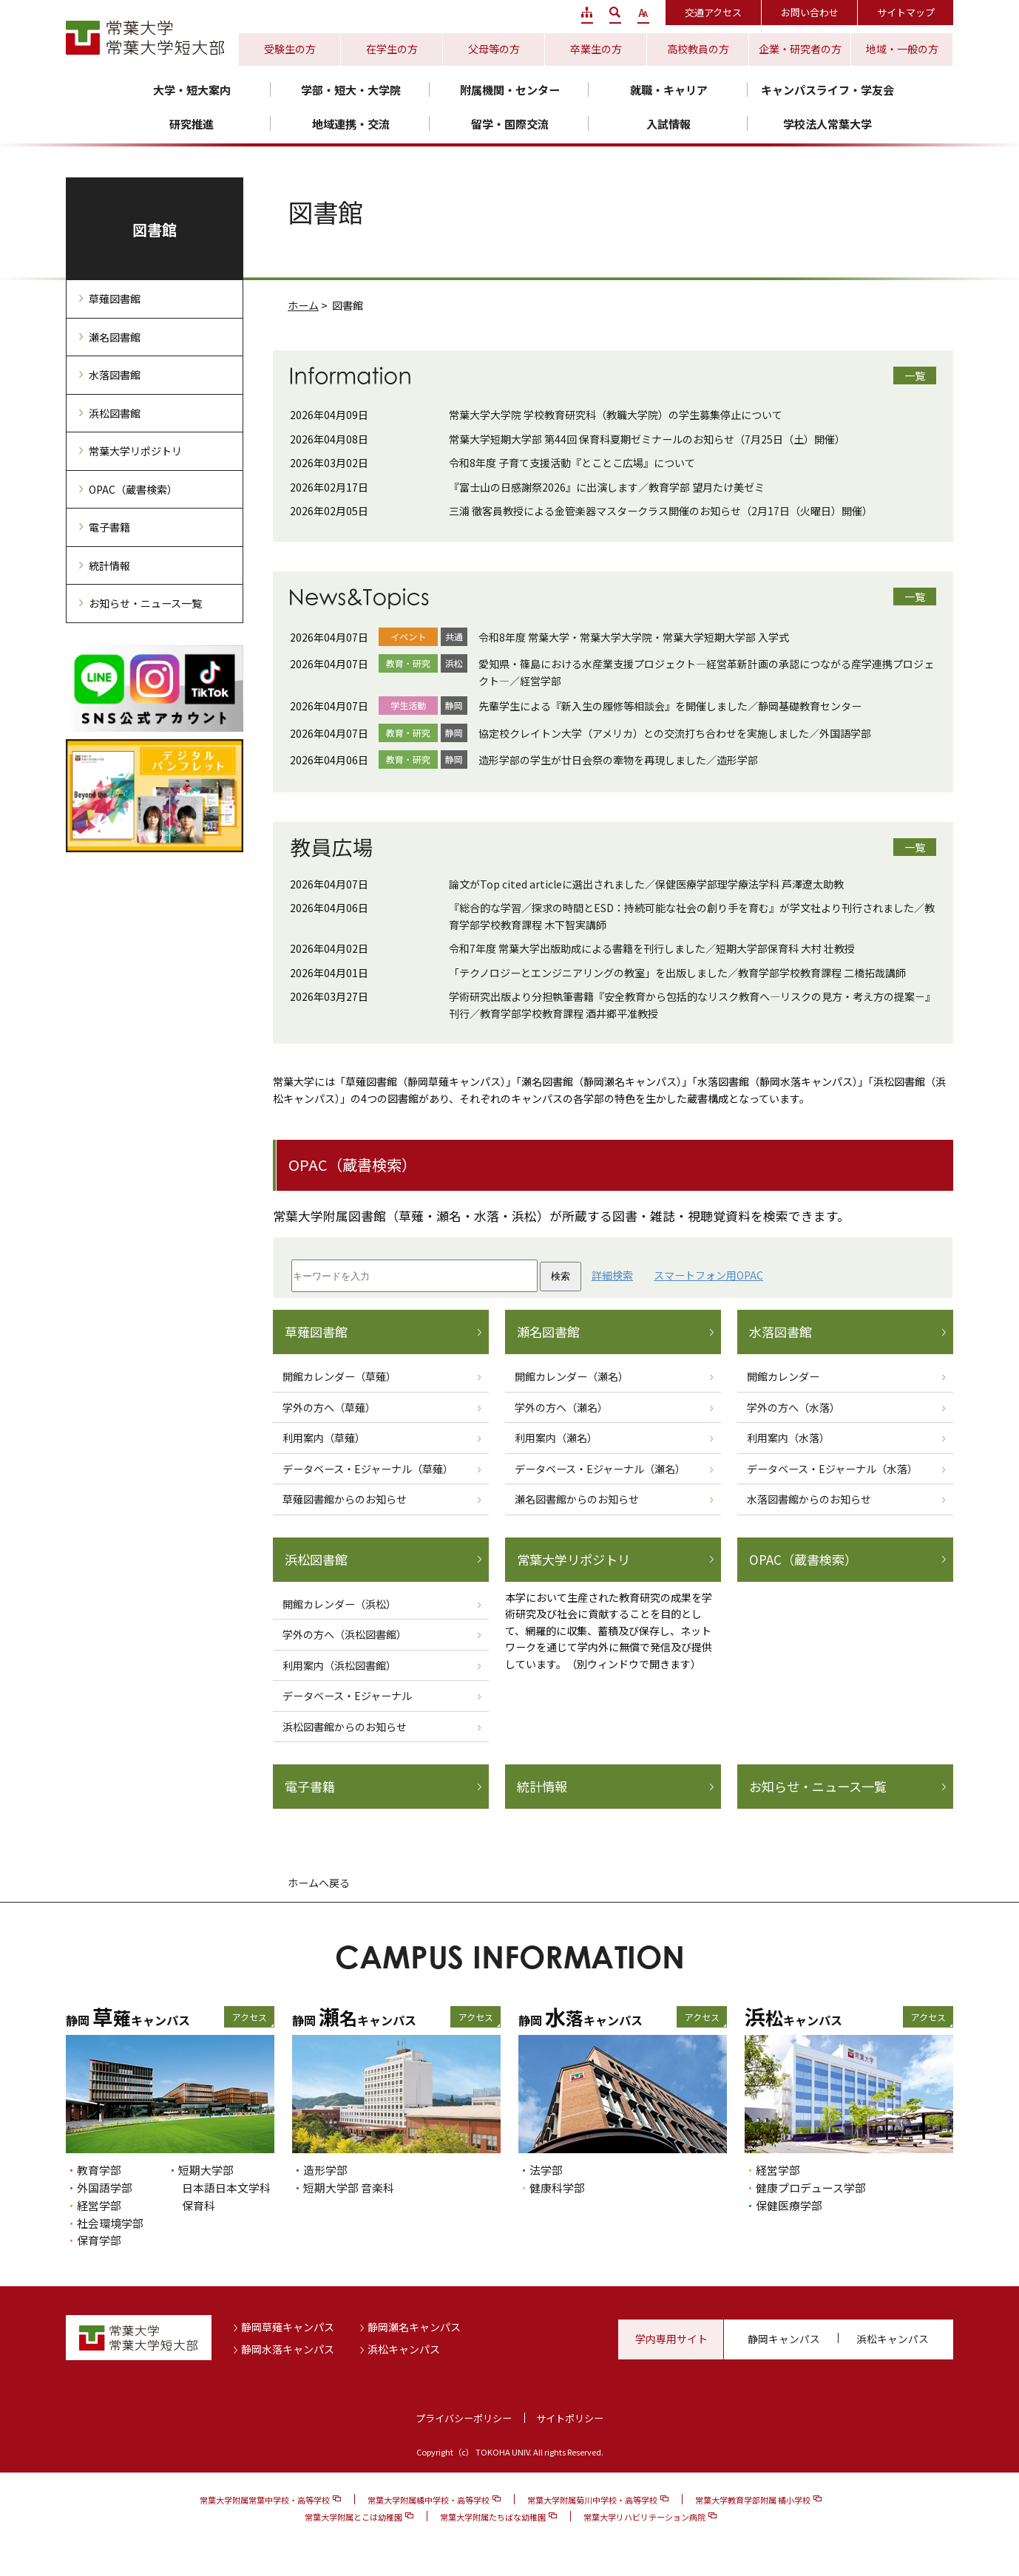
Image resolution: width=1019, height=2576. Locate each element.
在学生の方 (392, 48)
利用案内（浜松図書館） (339, 1665)
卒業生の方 (596, 48)
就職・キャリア (669, 90)
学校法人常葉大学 (827, 124)
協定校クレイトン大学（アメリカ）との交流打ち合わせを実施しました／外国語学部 (674, 733)
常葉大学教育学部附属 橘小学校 (752, 2500)
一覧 (914, 375)
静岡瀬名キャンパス (414, 2327)
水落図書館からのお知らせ (809, 1499)
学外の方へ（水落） (793, 1407)
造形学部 (325, 2170)
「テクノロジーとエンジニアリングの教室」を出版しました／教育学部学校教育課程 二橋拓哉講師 (677, 972)
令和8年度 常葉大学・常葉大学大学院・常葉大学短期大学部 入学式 (633, 637)
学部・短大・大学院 (351, 90)
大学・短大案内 (192, 90)
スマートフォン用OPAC (708, 1275)
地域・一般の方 (902, 48)
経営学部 (99, 2205)
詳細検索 (612, 1275)
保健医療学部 (789, 2205)
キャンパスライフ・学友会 (827, 90)
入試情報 (668, 124)
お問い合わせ (810, 12)
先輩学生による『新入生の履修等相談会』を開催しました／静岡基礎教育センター (669, 706)
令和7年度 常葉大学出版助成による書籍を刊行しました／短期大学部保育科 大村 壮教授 (652, 948)
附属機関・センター (510, 90)
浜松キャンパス (404, 2349)
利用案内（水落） (788, 1437)
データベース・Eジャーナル (347, 1695)
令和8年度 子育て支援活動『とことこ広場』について (572, 462)
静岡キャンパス (784, 2338)
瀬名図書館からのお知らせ (577, 1499)
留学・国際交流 (510, 124)
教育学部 (99, 2170)
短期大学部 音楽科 (348, 2187)
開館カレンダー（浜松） (339, 1604)
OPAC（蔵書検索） (803, 1560)
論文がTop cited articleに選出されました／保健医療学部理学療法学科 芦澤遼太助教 (646, 884)
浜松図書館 (316, 1560)
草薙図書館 (316, 1332)
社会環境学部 (110, 2223)
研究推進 (191, 124)
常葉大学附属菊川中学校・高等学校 (592, 2500)
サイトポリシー (569, 2418)
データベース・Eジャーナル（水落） (832, 1468)
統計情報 (542, 1786)
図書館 (154, 229)
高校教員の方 (698, 48)
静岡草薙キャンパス (287, 2327)
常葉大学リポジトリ (573, 1560)
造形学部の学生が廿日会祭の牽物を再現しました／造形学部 (618, 759)
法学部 (546, 2170)
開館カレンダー (783, 1376)
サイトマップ (906, 12)
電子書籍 (310, 1786)
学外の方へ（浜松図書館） (344, 1634)
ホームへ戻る (319, 1882)
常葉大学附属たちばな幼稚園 (493, 2517)
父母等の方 (494, 48)
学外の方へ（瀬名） (561, 1407)
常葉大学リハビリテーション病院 (644, 2517)
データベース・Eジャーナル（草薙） (367, 1468)
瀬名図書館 (548, 1332)
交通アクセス (713, 12)
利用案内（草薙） (323, 1437)
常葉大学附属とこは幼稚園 (353, 2517)
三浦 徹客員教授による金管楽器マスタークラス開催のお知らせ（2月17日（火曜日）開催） (661, 510)
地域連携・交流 (351, 124)
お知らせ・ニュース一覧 (818, 1786)
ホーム (303, 305)
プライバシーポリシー (464, 2418)
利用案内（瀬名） (556, 1437)
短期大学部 (206, 2170)
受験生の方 (290, 48)
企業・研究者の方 (800, 48)
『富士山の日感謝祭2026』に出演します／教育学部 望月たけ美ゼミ (607, 487)
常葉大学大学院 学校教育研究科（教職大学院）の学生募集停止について (615, 414)
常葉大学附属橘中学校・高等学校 (429, 2500)
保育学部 (99, 2240)
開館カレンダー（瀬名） (572, 1376)
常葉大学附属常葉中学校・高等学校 (265, 2500)
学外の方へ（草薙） (329, 1407)
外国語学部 (104, 2187)
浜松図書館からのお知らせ (344, 1726)
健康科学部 (557, 2187)
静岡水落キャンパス (287, 2349)
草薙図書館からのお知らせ (344, 1499)
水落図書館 (780, 1332)
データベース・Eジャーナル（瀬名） (600, 1468)
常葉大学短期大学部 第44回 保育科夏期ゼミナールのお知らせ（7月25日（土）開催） (647, 439)
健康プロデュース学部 (811, 2187)
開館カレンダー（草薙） (339, 1376)
